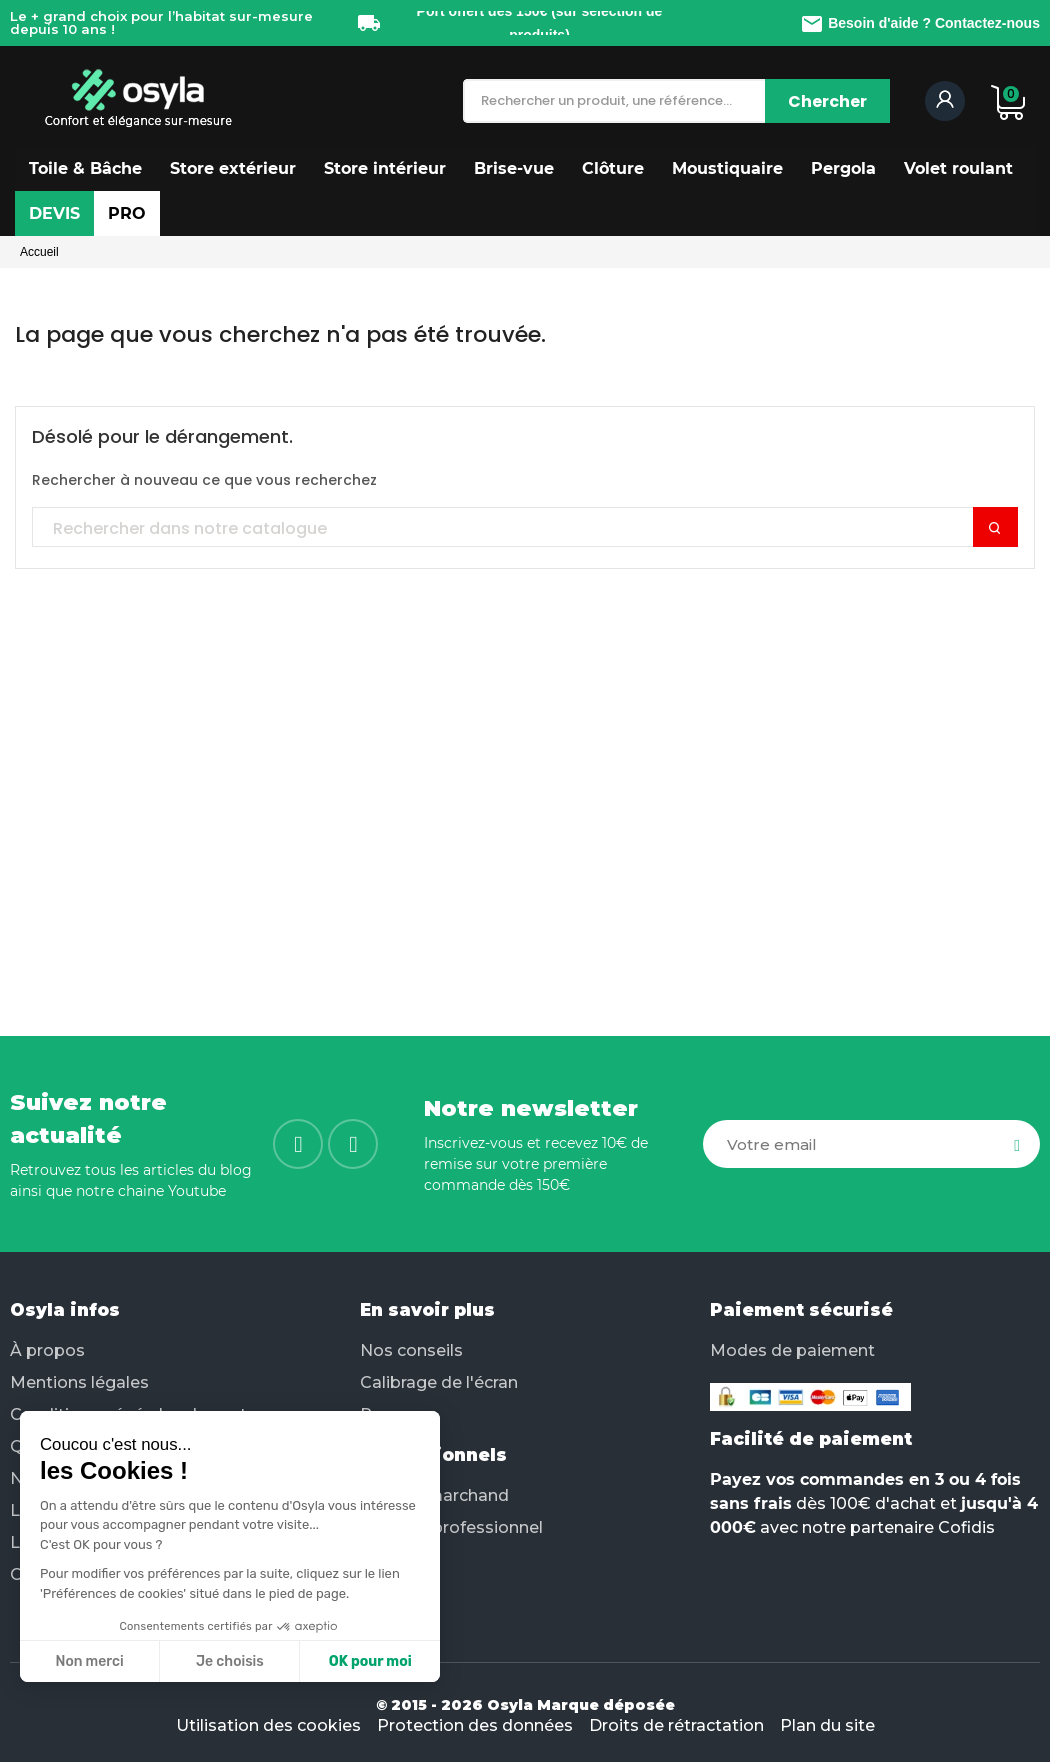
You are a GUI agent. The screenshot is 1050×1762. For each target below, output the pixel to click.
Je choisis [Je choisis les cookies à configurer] (128, 1661)
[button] (85, 168)
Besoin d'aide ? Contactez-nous (920, 23)
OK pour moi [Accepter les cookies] (267, 1661)
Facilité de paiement (811, 1439)
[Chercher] (827, 101)
